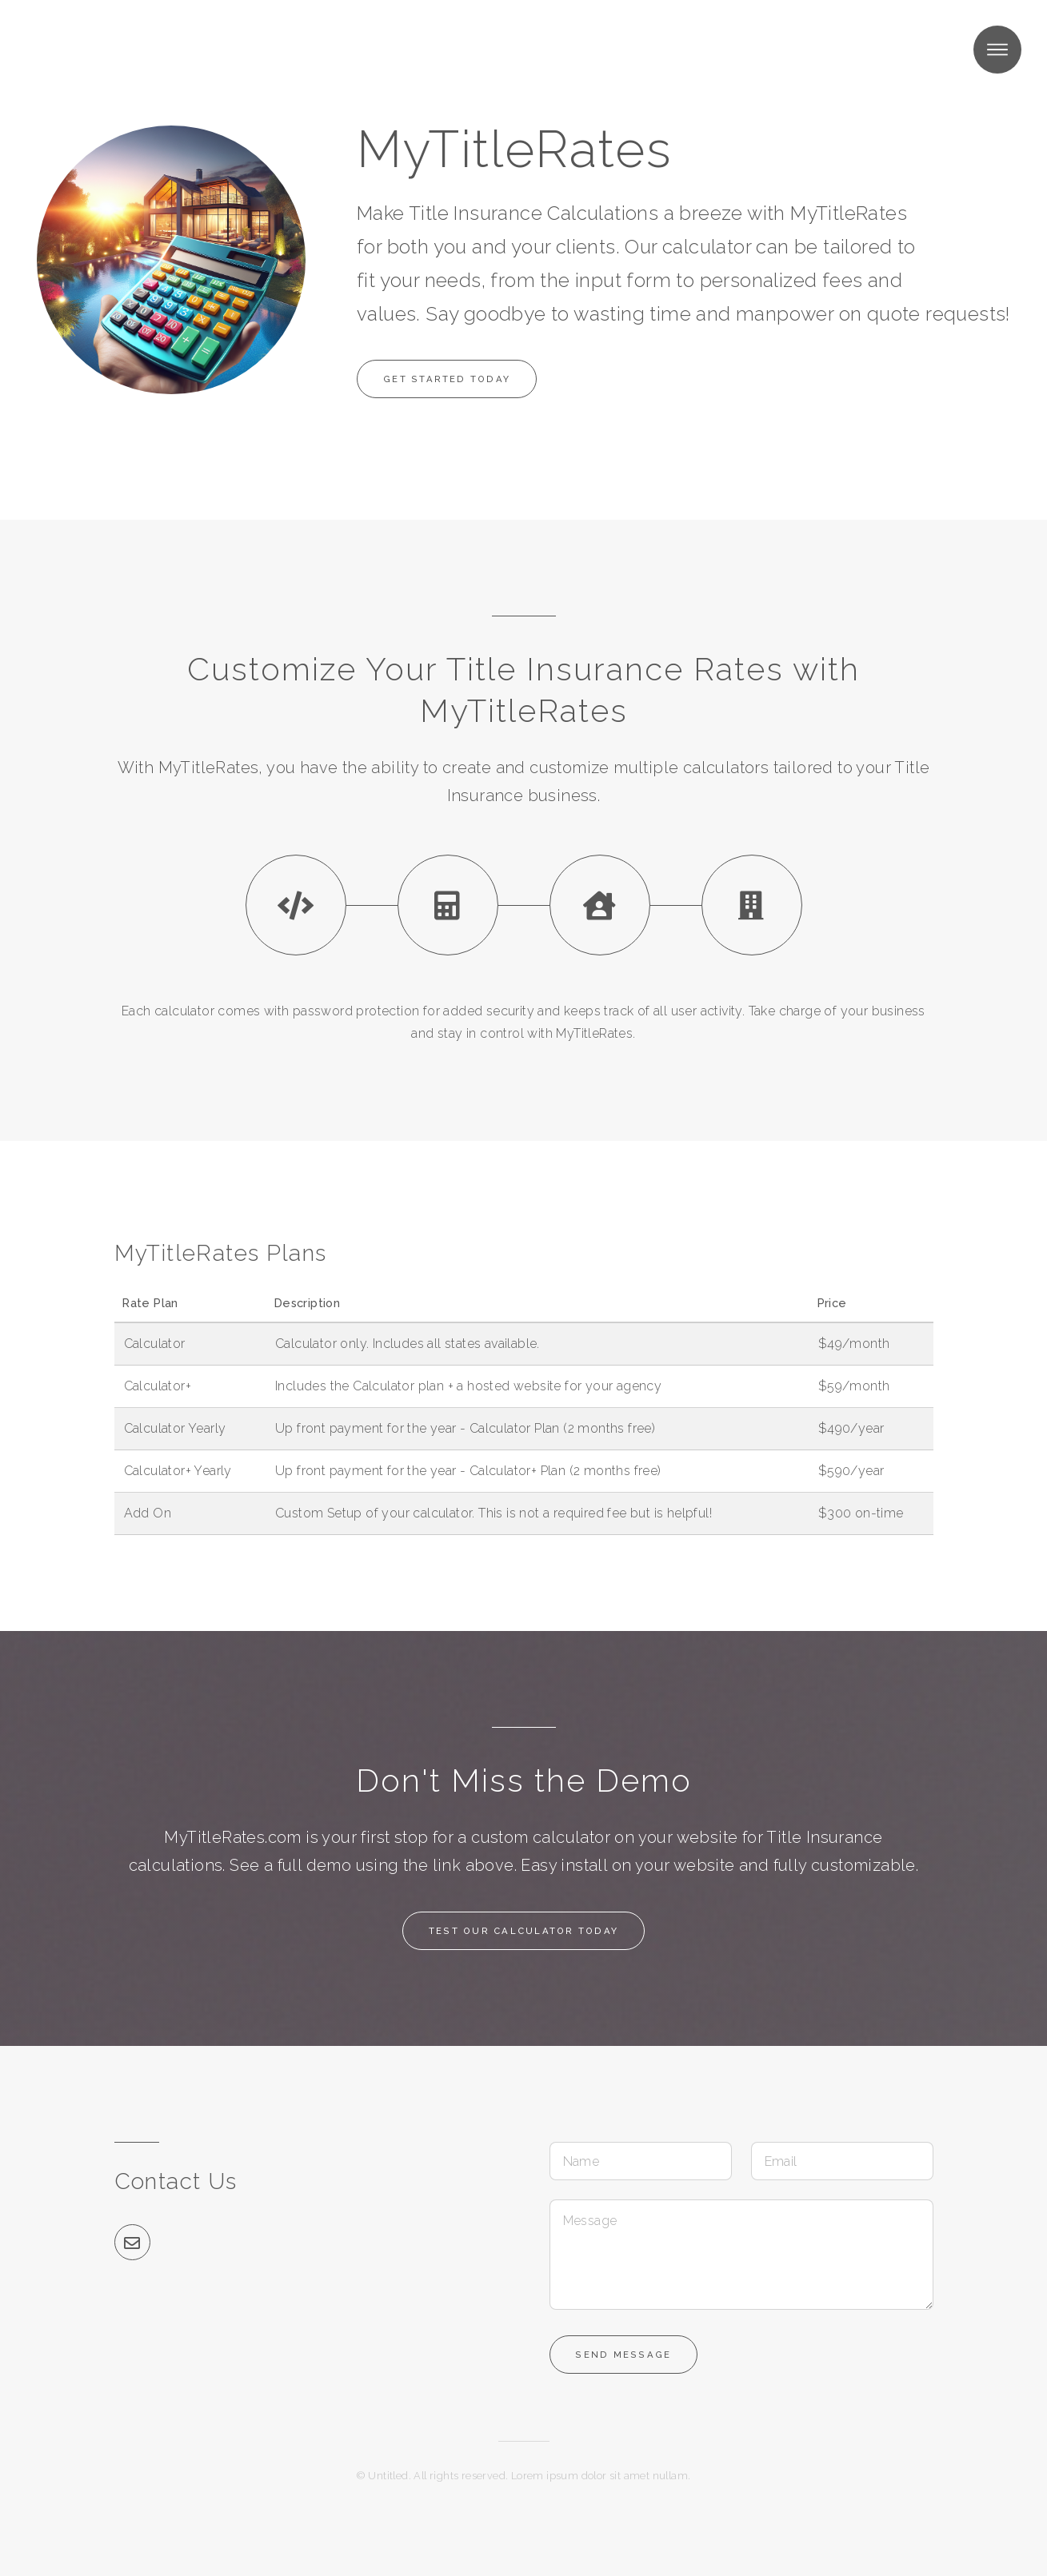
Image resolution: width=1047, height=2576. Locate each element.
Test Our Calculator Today (523, 1930)
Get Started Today (448, 379)
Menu (997, 50)
